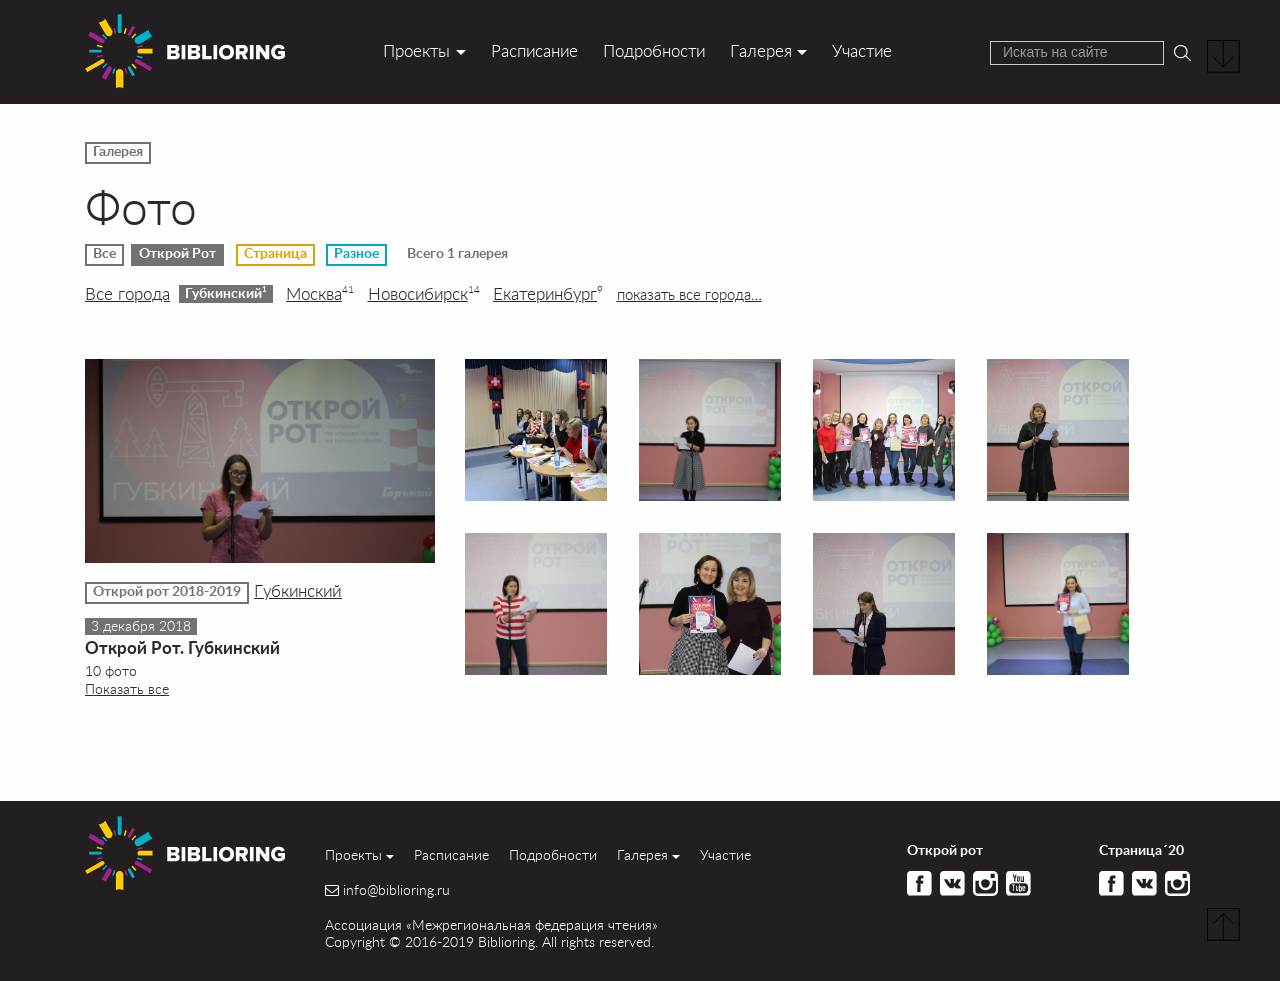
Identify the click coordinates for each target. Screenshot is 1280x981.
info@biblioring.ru (396, 890)
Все (104, 254)
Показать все (127, 688)
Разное (356, 254)
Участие (862, 50)
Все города (127, 294)
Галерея (761, 50)
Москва (320, 294)
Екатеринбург (548, 294)
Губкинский (226, 293)
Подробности (654, 50)
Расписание (534, 50)
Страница (275, 254)
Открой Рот (177, 254)
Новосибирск (424, 294)
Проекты (416, 50)
